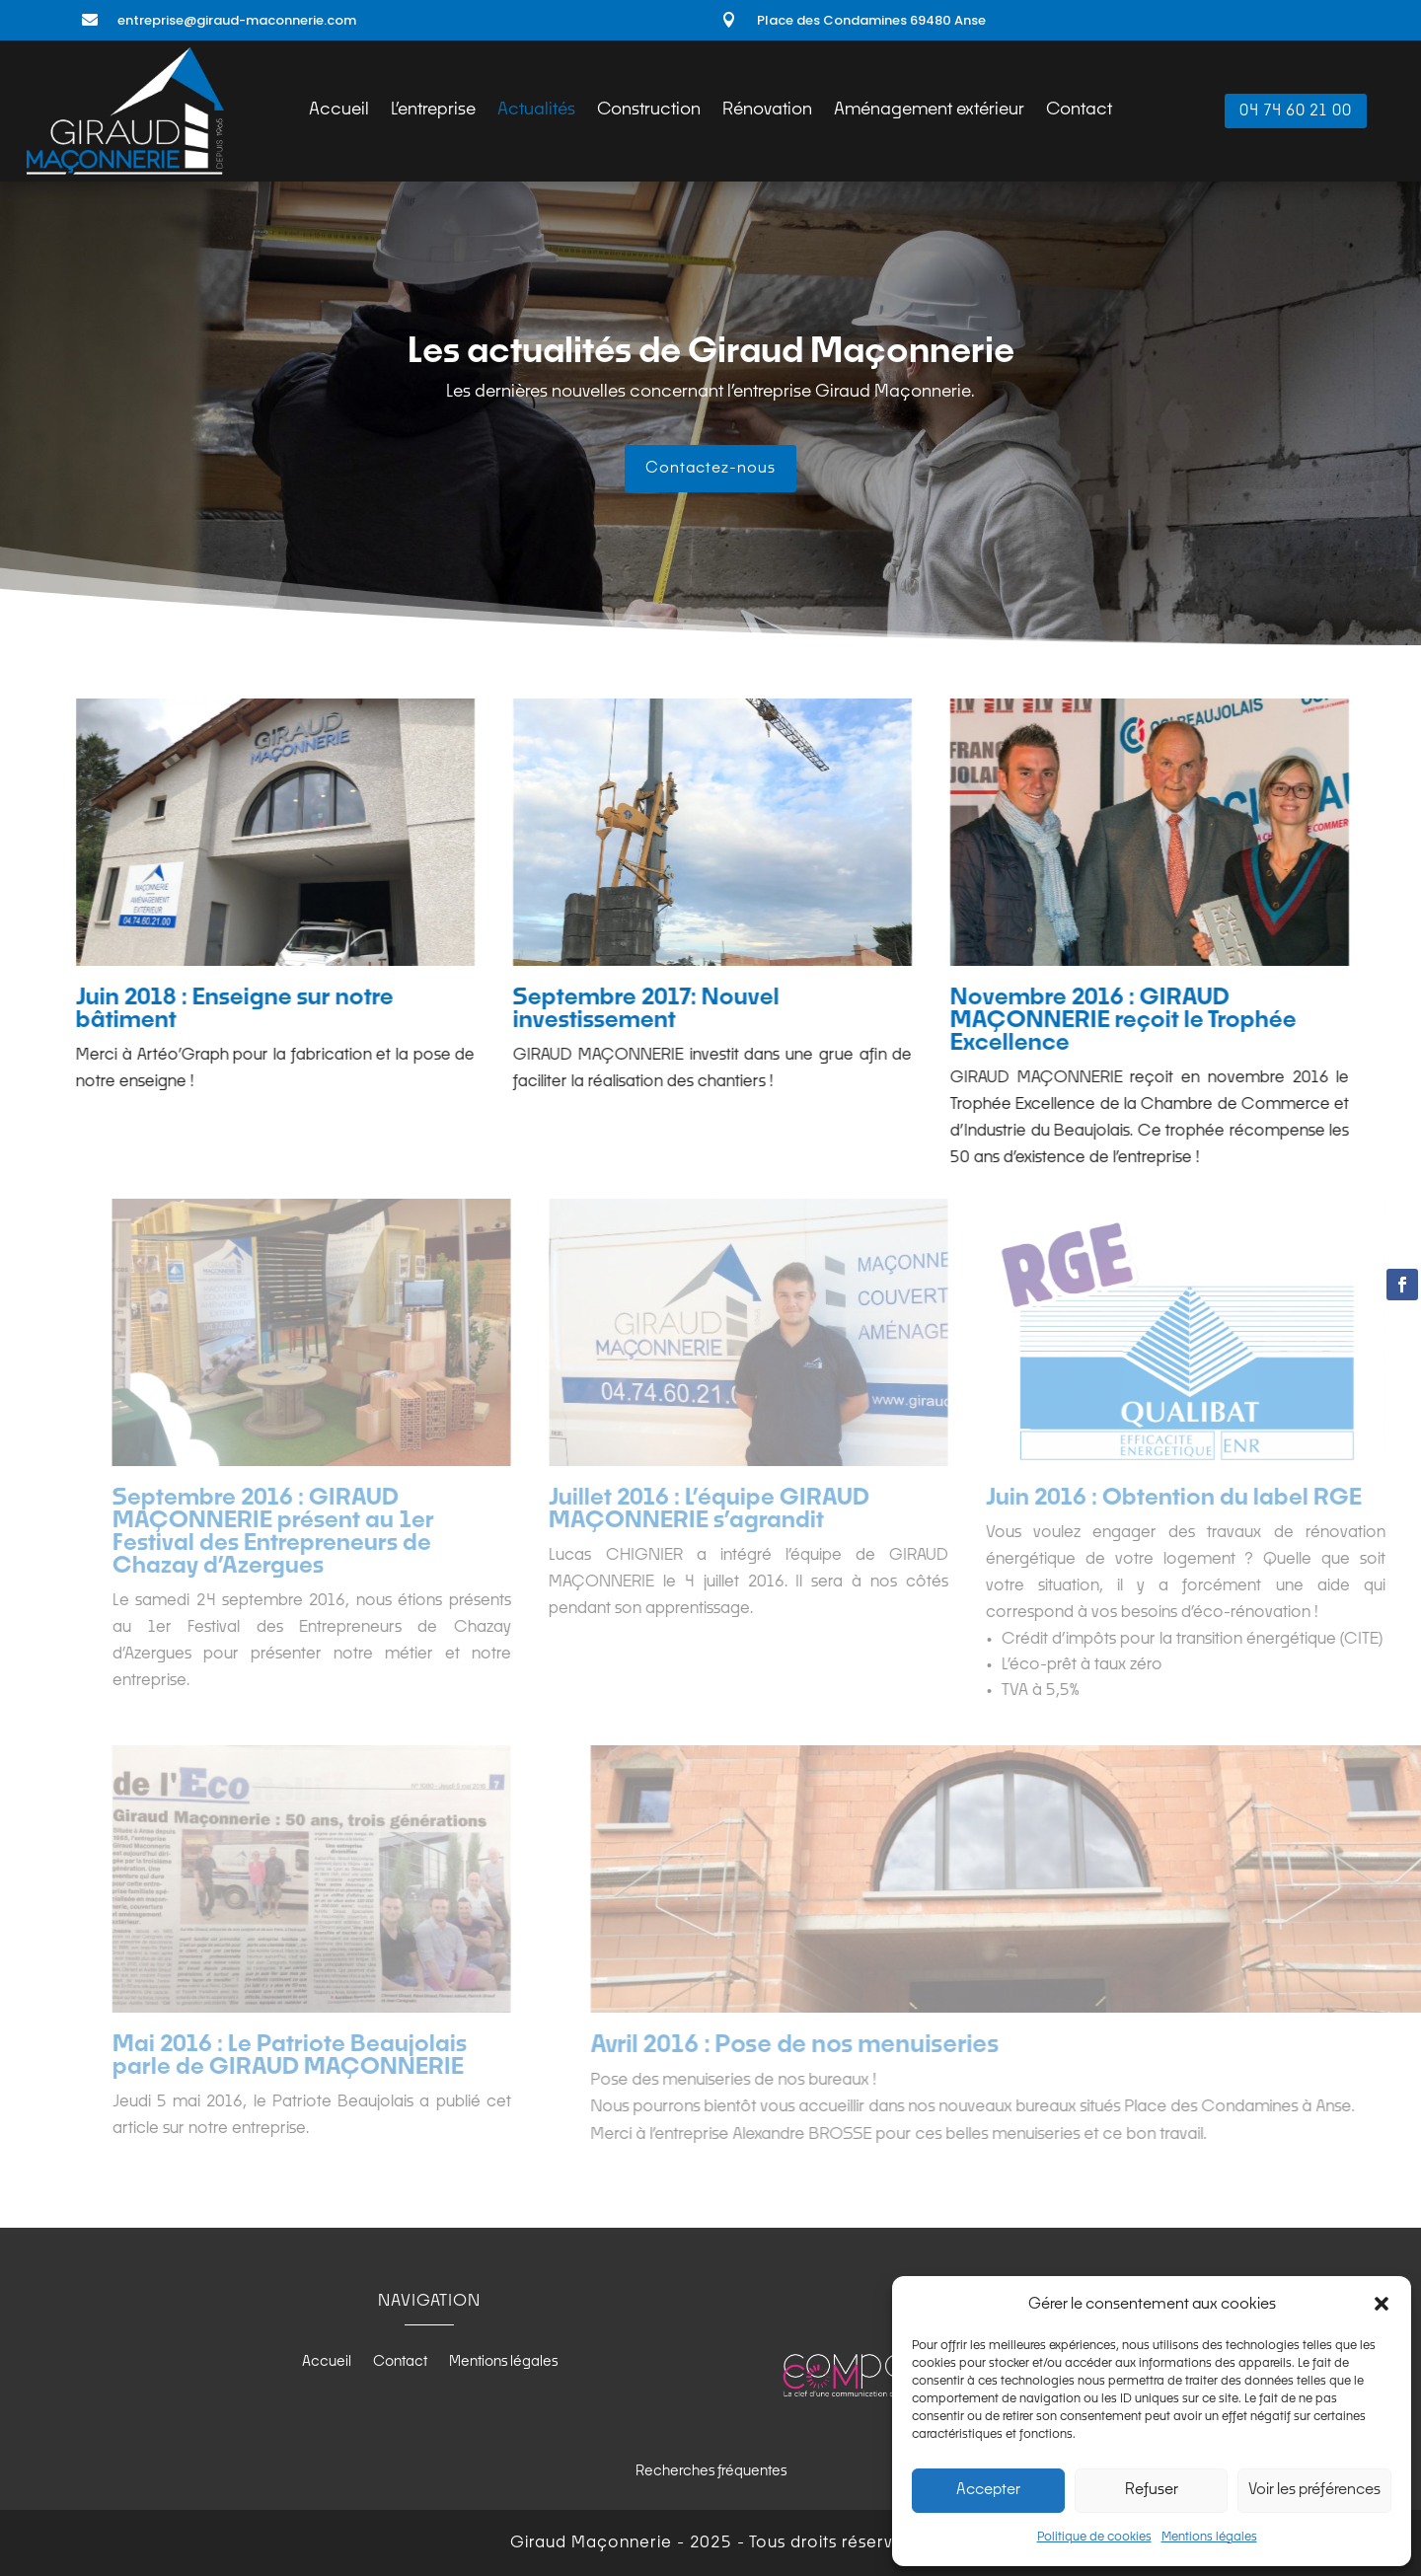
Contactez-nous (710, 468)
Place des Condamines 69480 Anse (871, 20)
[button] (1381, 2304)
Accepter (988, 2489)
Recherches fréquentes (711, 2471)
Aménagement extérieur (929, 111)
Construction (649, 111)
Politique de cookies (1094, 2537)
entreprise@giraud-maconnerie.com (236, 20)
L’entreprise (433, 111)
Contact (1079, 111)
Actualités (536, 111)
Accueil (339, 111)
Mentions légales (1209, 2537)
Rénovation (767, 111)
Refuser (1151, 2489)
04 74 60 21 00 (1295, 111)
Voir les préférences (1314, 2489)
